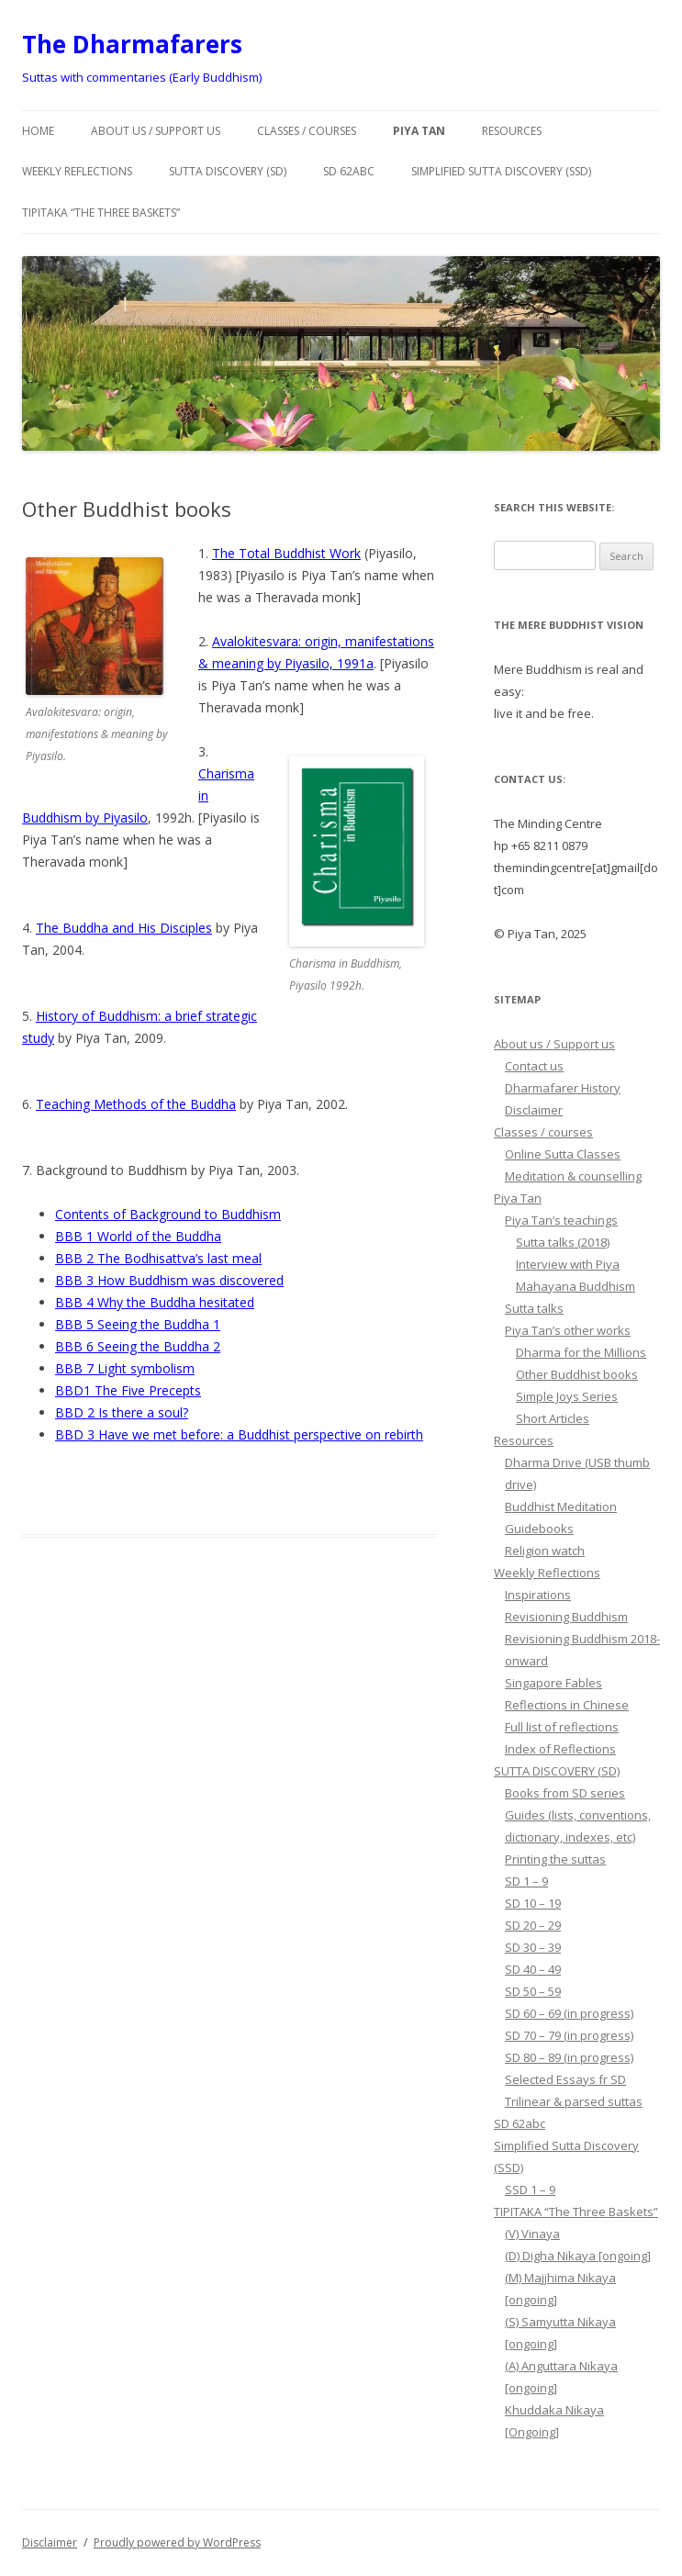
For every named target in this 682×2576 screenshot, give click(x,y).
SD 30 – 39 (533, 1947)
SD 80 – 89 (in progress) (569, 2057)
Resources (512, 131)
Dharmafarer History (563, 1088)
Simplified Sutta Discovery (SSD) (501, 171)
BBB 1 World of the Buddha (138, 1236)
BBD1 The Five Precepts (128, 1390)
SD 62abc (349, 171)
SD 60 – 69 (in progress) (569, 2013)
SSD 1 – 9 (530, 2189)
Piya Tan (419, 131)
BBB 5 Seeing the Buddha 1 (137, 1324)
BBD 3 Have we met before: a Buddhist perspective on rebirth (239, 1434)
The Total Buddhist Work (286, 553)
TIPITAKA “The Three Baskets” (101, 212)
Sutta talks (534, 1308)
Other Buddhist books (577, 1374)
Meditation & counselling (573, 1176)
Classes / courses (306, 131)
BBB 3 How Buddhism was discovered (169, 1280)
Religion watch (545, 1550)
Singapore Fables (553, 1682)
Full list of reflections (562, 1727)
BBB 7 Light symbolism (125, 1368)
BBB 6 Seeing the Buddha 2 (137, 1346)
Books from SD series (565, 1793)
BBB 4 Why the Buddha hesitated (154, 1302)
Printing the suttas (555, 1859)
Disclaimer (534, 1110)
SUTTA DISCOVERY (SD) (227, 171)
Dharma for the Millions (581, 1352)
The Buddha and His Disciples (124, 927)
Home (38, 131)
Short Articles (552, 1418)
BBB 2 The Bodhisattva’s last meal (158, 1258)
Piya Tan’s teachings (561, 1220)
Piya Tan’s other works (568, 1330)
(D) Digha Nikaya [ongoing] (578, 2255)
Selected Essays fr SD (565, 2079)
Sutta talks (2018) (562, 1242)
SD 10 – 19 (533, 1903)
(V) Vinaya (532, 2233)
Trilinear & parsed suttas (574, 2101)
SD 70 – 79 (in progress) (569, 2035)
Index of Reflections (560, 1749)
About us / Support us (155, 131)
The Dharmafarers (132, 44)
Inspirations (538, 1594)
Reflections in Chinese (567, 1705)
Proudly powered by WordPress (177, 2542)
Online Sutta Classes (563, 1154)
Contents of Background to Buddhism (168, 1214)
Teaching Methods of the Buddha (136, 1104)
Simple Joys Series (567, 1396)
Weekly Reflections (77, 171)
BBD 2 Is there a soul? (121, 1412)
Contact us (534, 1066)
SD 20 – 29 (533, 1925)
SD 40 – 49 (533, 1969)
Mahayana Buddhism (575, 1286)
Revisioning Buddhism (566, 1616)
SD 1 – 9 (526, 1881)
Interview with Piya (568, 1264)
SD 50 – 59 (533, 1991)
